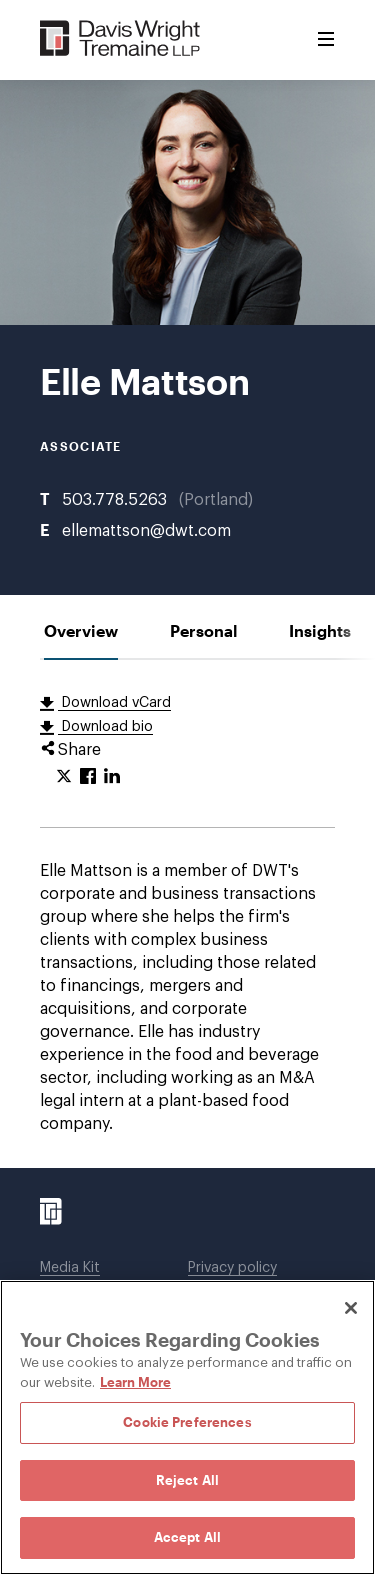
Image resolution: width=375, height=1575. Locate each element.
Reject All (187, 1480)
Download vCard (114, 703)
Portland (216, 500)
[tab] (81, 630)
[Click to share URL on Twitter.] (64, 777)
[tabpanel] (187, 914)
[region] (187, 1427)
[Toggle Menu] (326, 40)
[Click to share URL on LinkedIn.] (112, 777)
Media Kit (70, 1268)
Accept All (187, 1537)
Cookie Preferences (187, 1422)
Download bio (105, 727)
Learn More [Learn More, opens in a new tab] (135, 1382)
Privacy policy (232, 1268)
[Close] (351, 1308)
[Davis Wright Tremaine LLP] (120, 39)
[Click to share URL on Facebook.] (88, 777)
